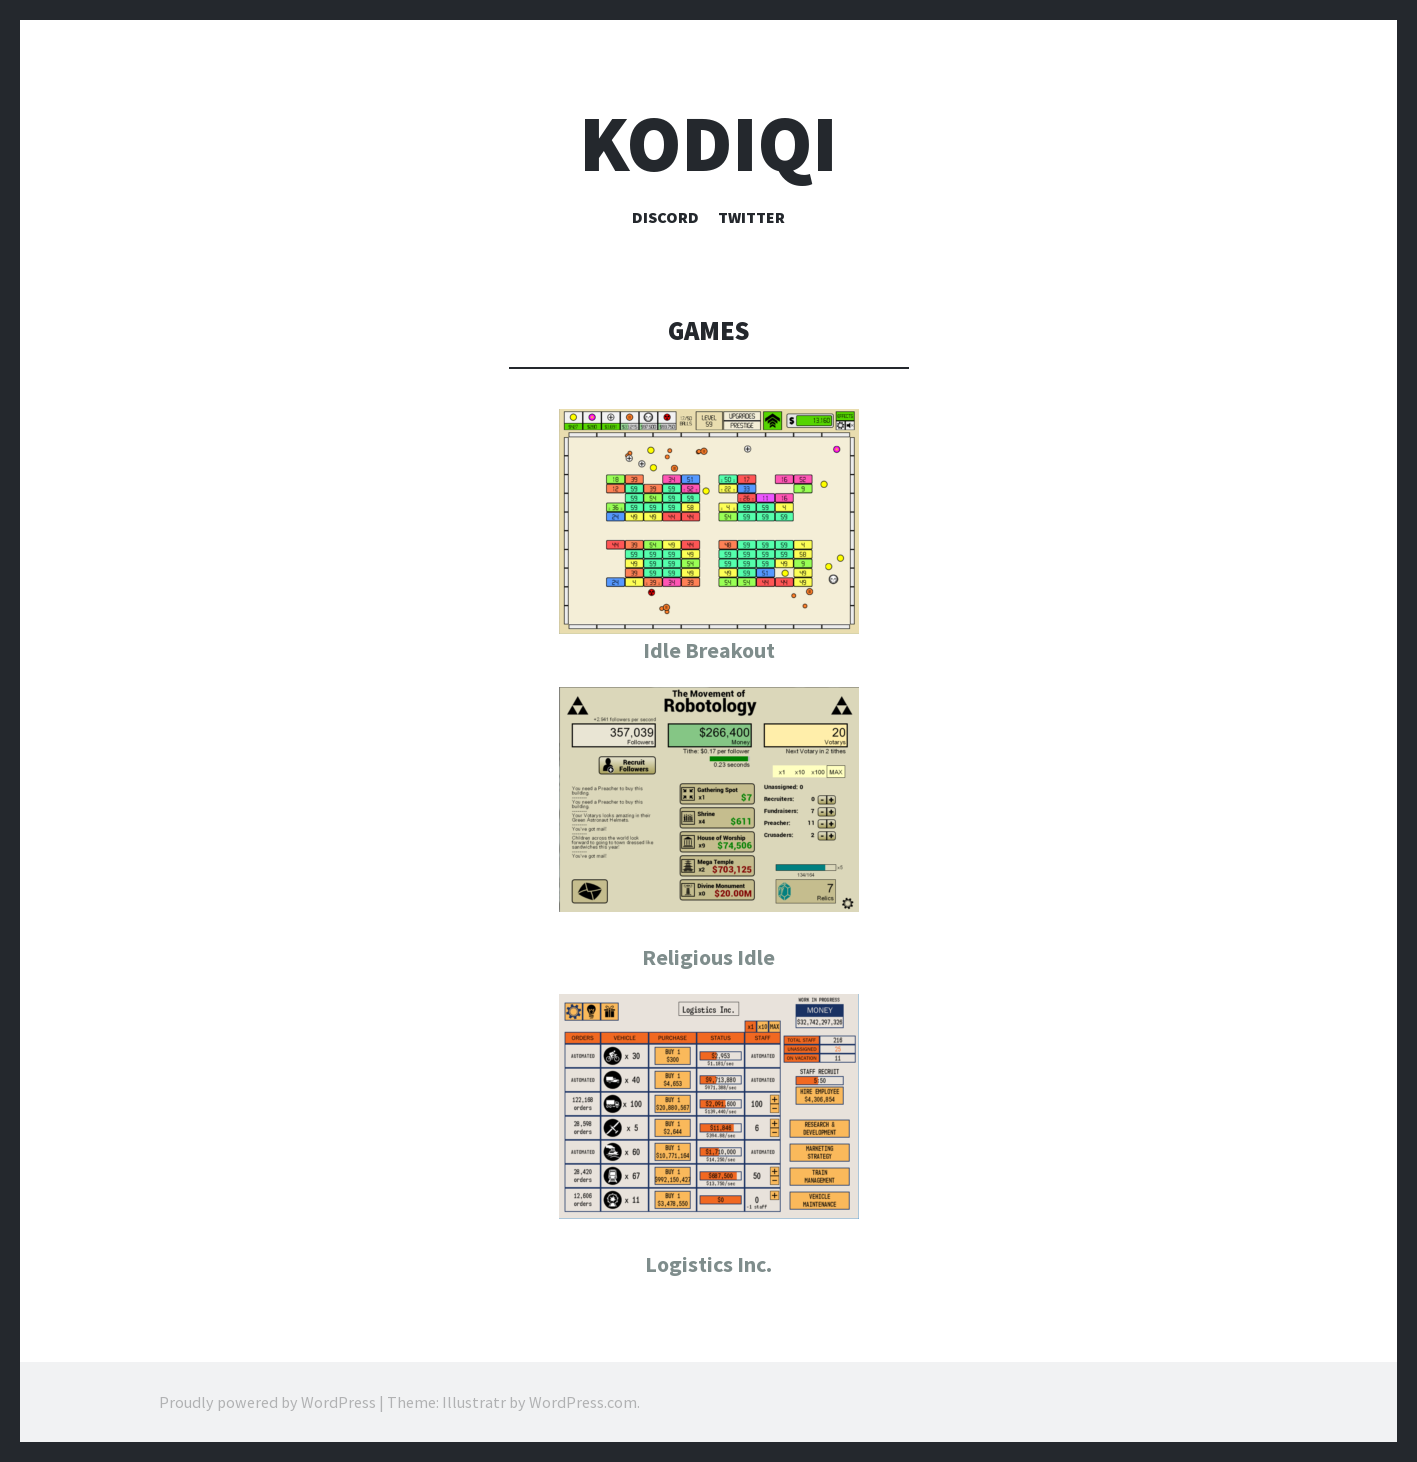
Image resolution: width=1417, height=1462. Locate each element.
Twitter (751, 217)
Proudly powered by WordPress (267, 1402)
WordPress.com (583, 1402)
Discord (665, 217)
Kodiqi (708, 143)
